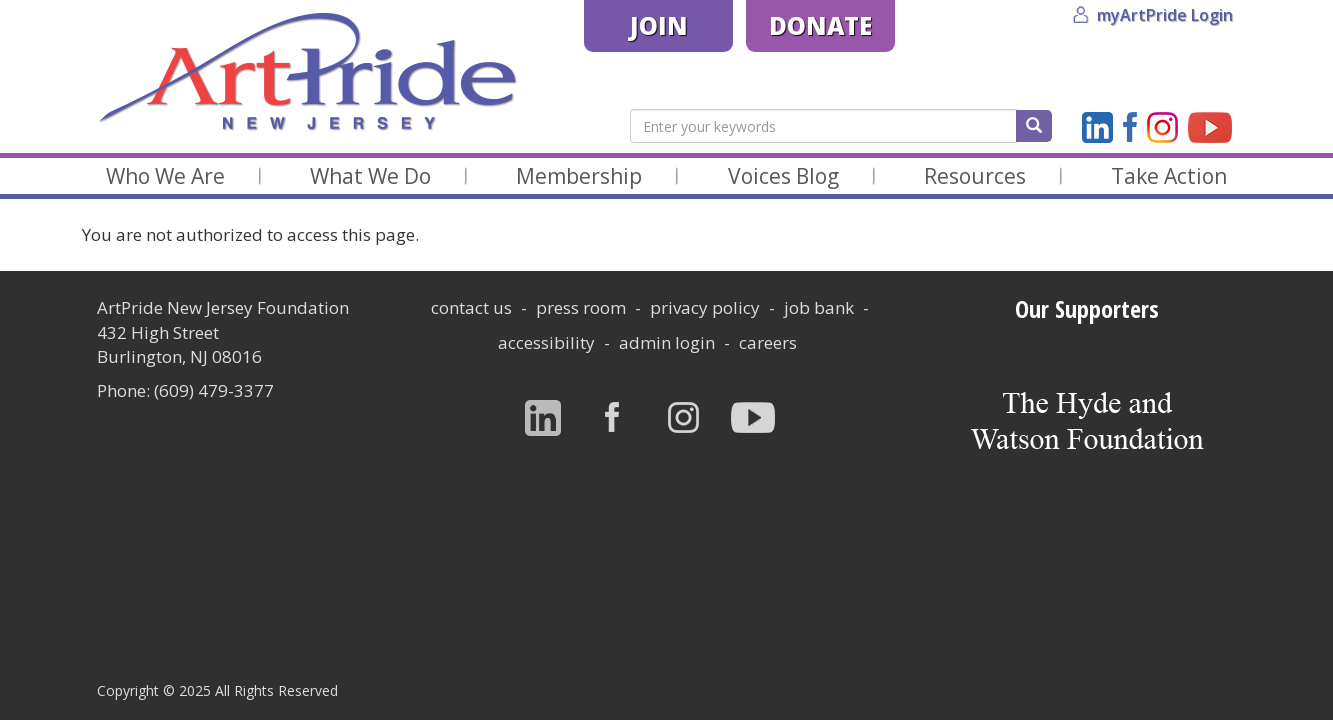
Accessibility (546, 342)
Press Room (581, 307)
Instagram (1162, 127)
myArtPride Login (1165, 15)
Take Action (1169, 176)
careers (768, 342)
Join (659, 25)
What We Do (370, 176)
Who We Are (165, 176)
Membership (579, 176)
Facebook (1130, 127)
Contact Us (471, 307)
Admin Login (667, 342)
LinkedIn (1097, 127)
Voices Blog (783, 176)
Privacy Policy (705, 307)
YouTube (1210, 127)
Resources (975, 176)
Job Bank (819, 307)
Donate (820, 25)
